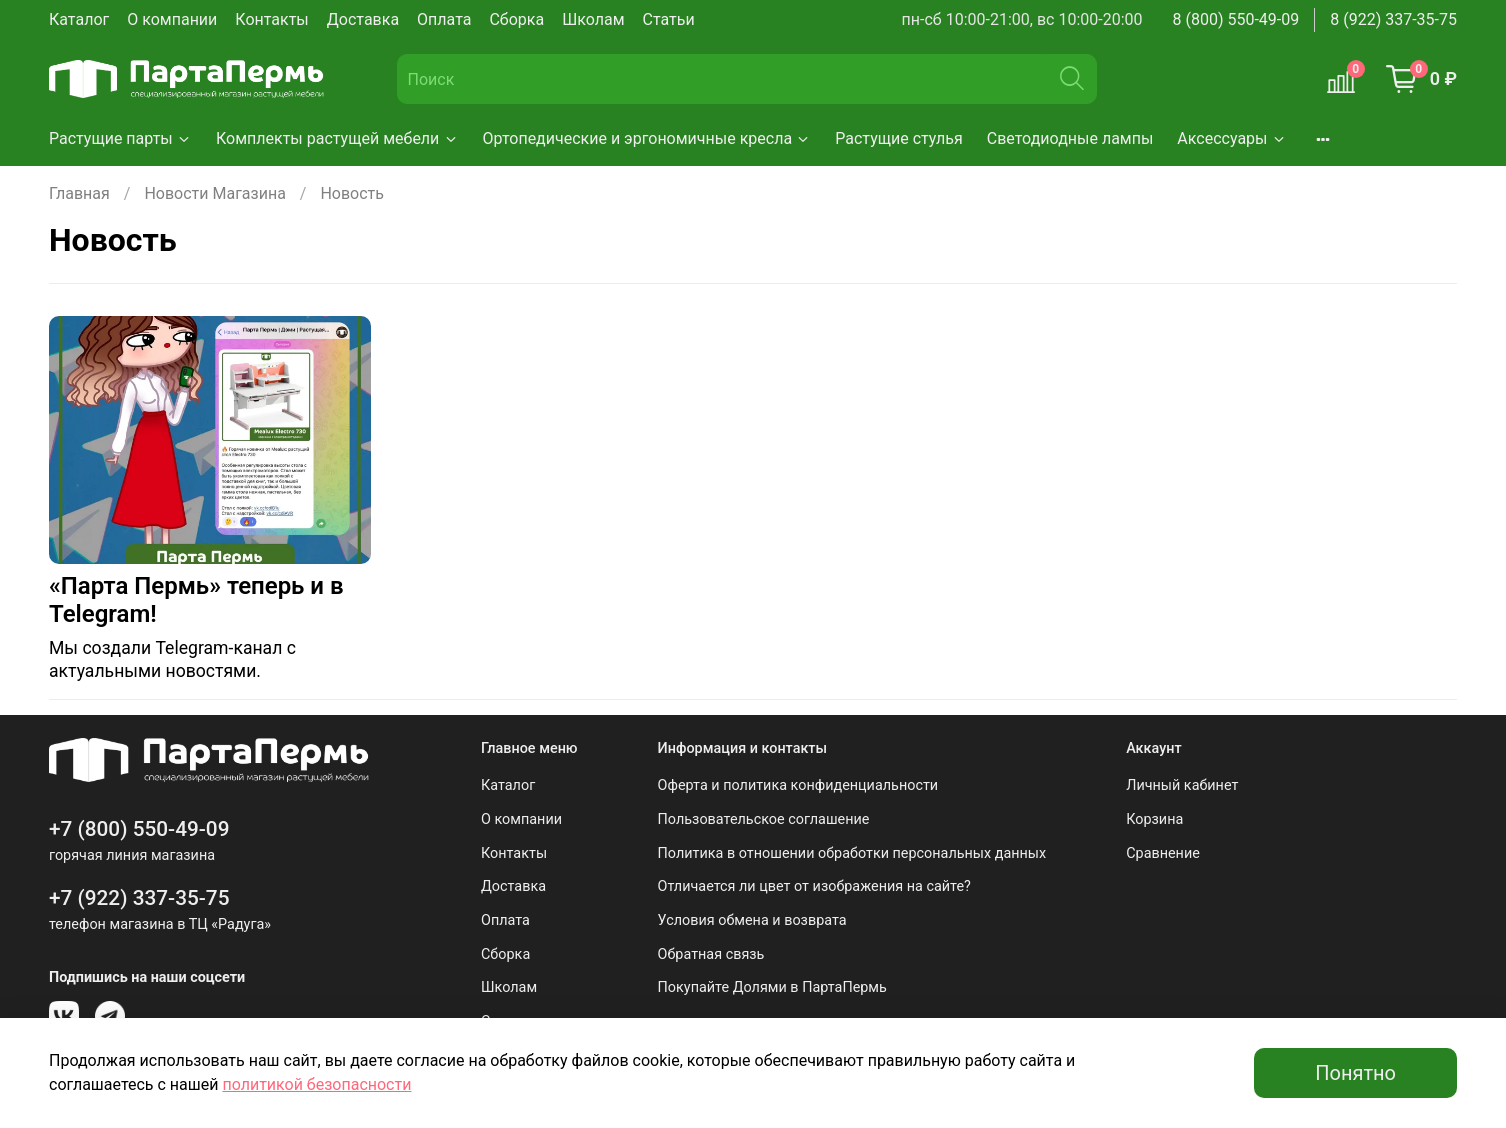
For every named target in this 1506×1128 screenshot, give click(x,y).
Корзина (1154, 819)
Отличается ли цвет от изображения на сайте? (814, 886)
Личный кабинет (1182, 785)
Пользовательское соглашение (764, 819)
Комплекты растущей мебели (337, 138)
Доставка (363, 19)
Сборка (516, 19)
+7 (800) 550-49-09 (139, 829)
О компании (172, 19)
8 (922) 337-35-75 (1393, 19)
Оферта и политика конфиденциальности (798, 785)
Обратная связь (711, 954)
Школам (593, 19)
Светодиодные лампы (1070, 138)
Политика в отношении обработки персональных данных (852, 853)
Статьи (669, 19)
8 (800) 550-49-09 (1236, 19)
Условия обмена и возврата (752, 920)
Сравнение (1163, 853)
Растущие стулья (899, 138)
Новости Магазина (214, 193)
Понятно (1355, 1073)
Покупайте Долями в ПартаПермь (772, 987)
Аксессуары (1231, 138)
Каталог (79, 19)
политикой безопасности (316, 1084)
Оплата (444, 19)
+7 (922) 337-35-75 (139, 898)
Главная (79, 193)
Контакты (271, 19)
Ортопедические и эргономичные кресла (647, 138)
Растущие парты (120, 138)
